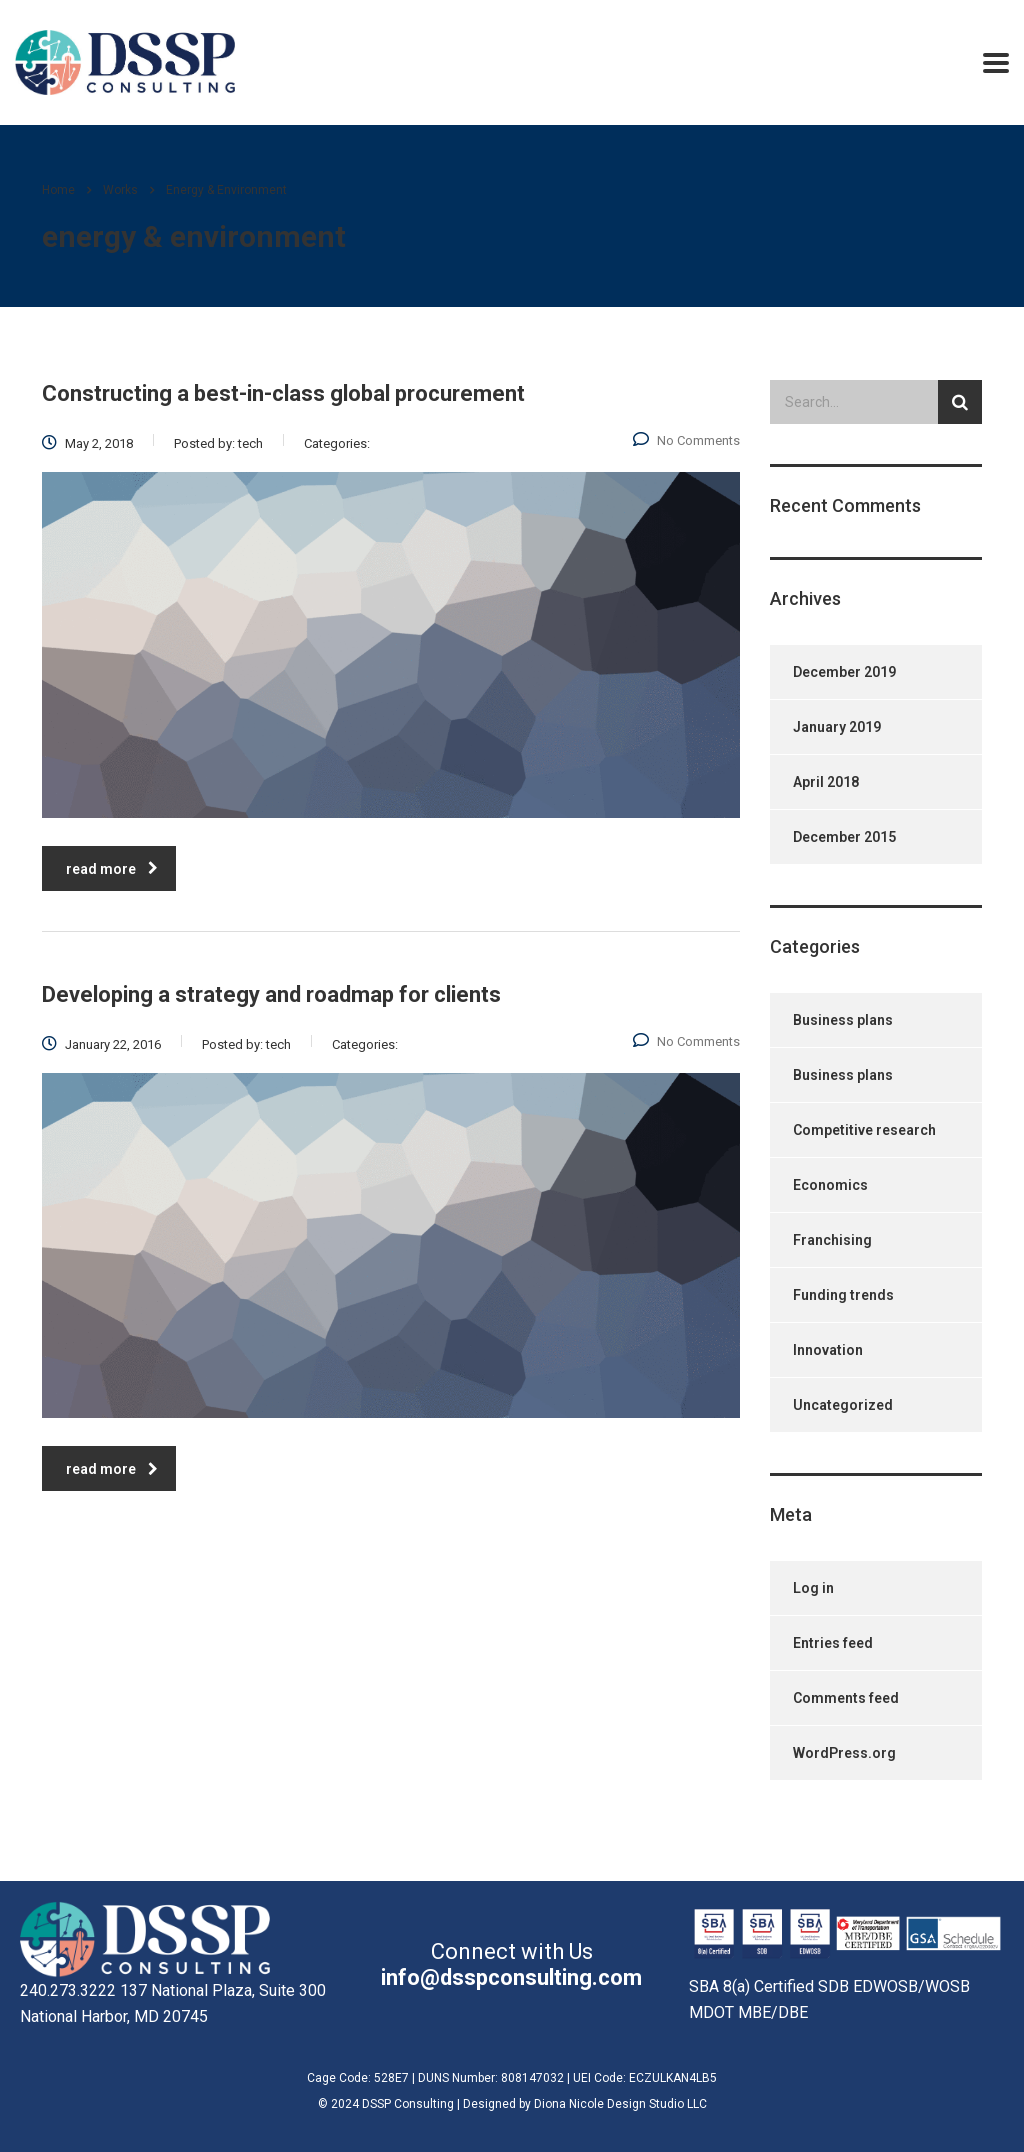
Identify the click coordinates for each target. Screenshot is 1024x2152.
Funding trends (843, 1295)
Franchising (832, 1240)
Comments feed (846, 1698)
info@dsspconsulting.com (511, 1977)
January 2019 (837, 727)
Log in (813, 1588)
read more (112, 869)
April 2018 (826, 782)
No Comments (686, 440)
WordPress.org (844, 1753)
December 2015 (844, 837)
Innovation (828, 1350)
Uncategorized (843, 1405)
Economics (830, 1185)
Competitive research (864, 1130)
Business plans (843, 1020)
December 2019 (844, 672)
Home (58, 190)
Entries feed (833, 1643)
